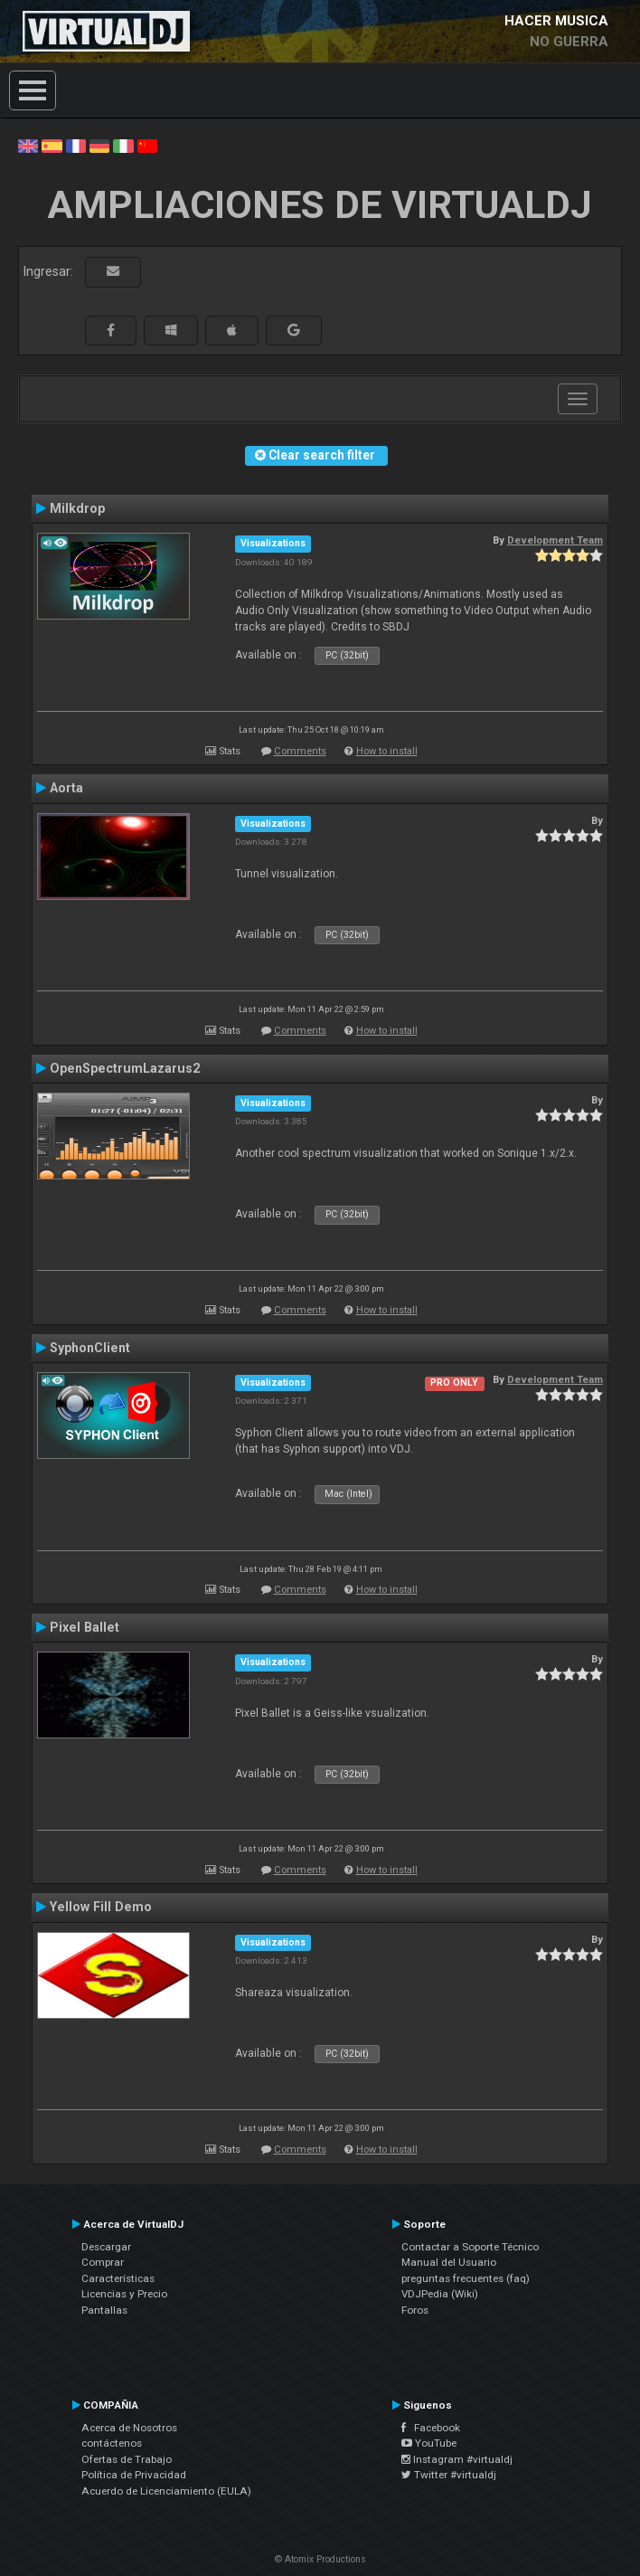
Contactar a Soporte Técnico (470, 2246)
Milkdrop (77, 508)
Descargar (106, 2246)
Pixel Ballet (84, 1627)
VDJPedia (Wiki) (439, 2293)
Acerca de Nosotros (129, 2427)
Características (118, 2278)
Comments (300, 751)
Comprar (102, 2262)
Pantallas (104, 2310)
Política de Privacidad (133, 2474)
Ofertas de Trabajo (126, 2459)
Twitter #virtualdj (448, 2474)
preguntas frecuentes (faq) (465, 2278)
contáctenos (111, 2443)
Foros (414, 2310)
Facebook (430, 2427)
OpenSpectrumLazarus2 (125, 1068)
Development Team (555, 540)
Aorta (66, 788)
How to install (387, 751)
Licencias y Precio (124, 2293)
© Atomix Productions (320, 2559)
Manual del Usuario (448, 2262)
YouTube (428, 2443)
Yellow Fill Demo (101, 1906)
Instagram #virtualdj (457, 2459)
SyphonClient (90, 1347)
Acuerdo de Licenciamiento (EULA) (166, 2491)
